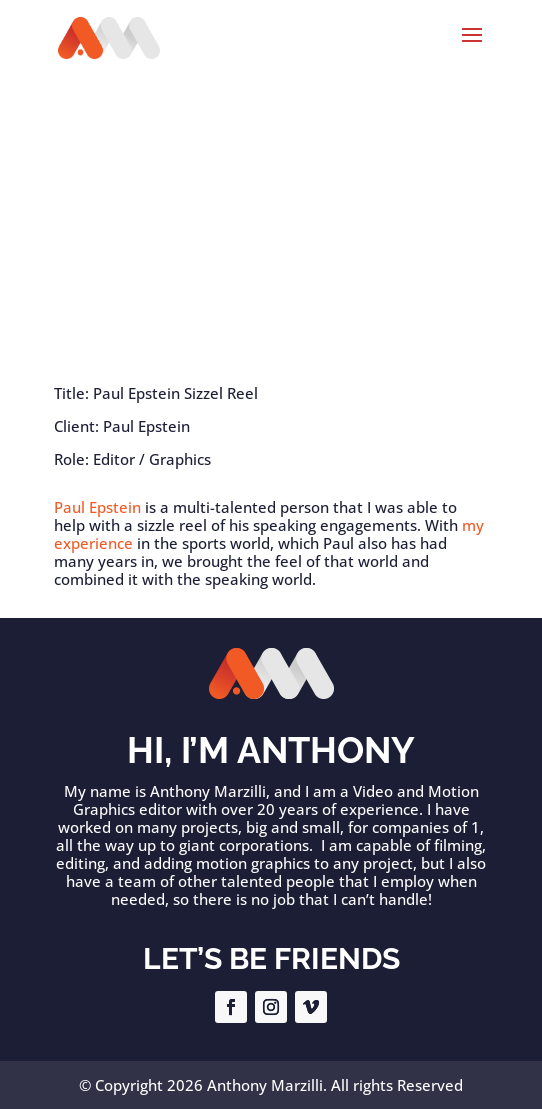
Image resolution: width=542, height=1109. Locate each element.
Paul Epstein (97, 507)
